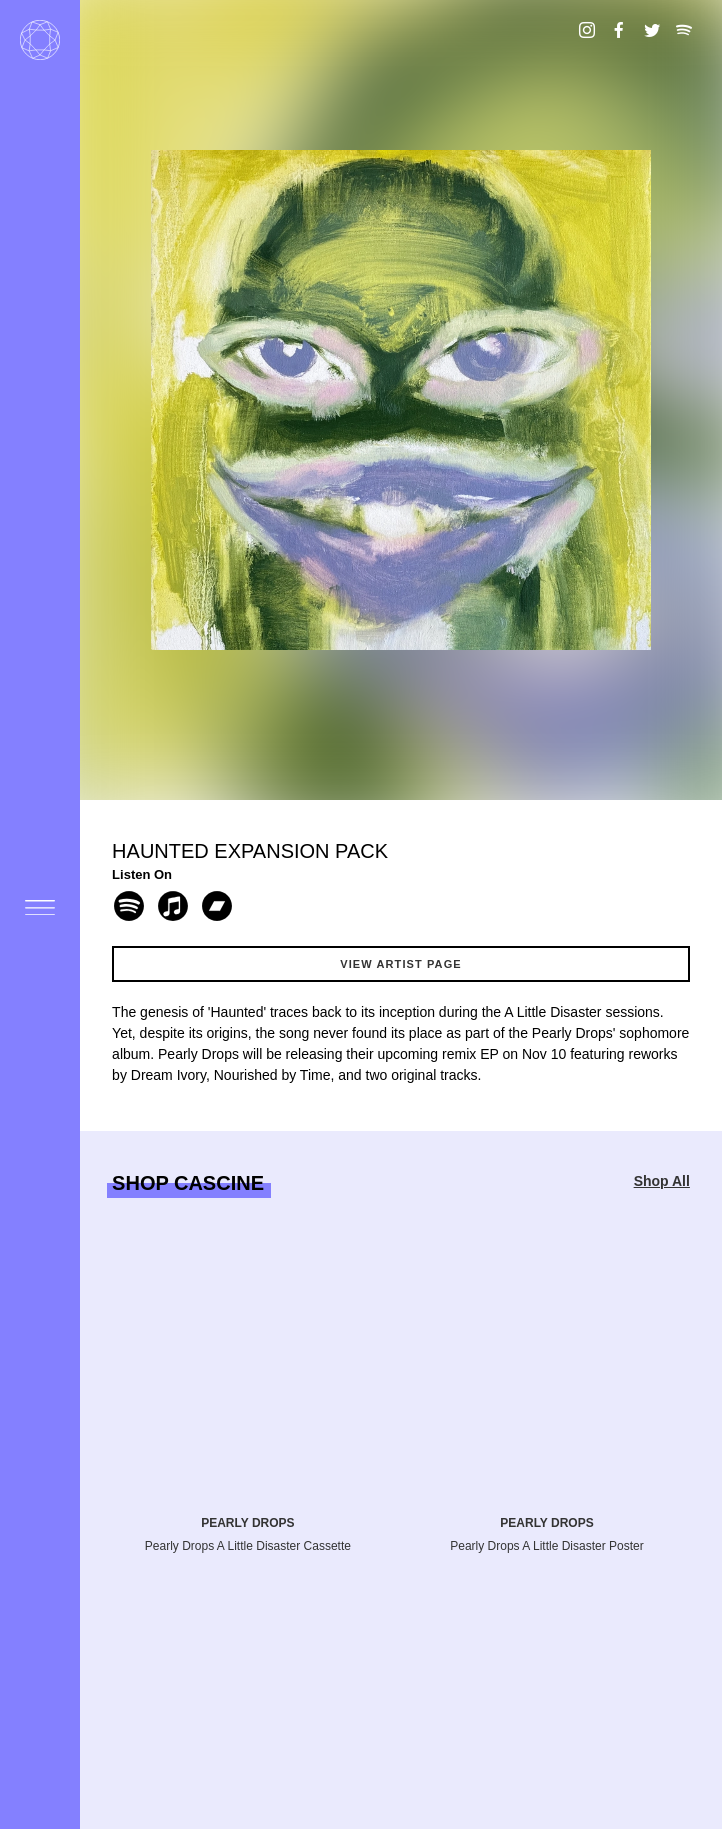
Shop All (662, 1181)
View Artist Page (401, 964)
